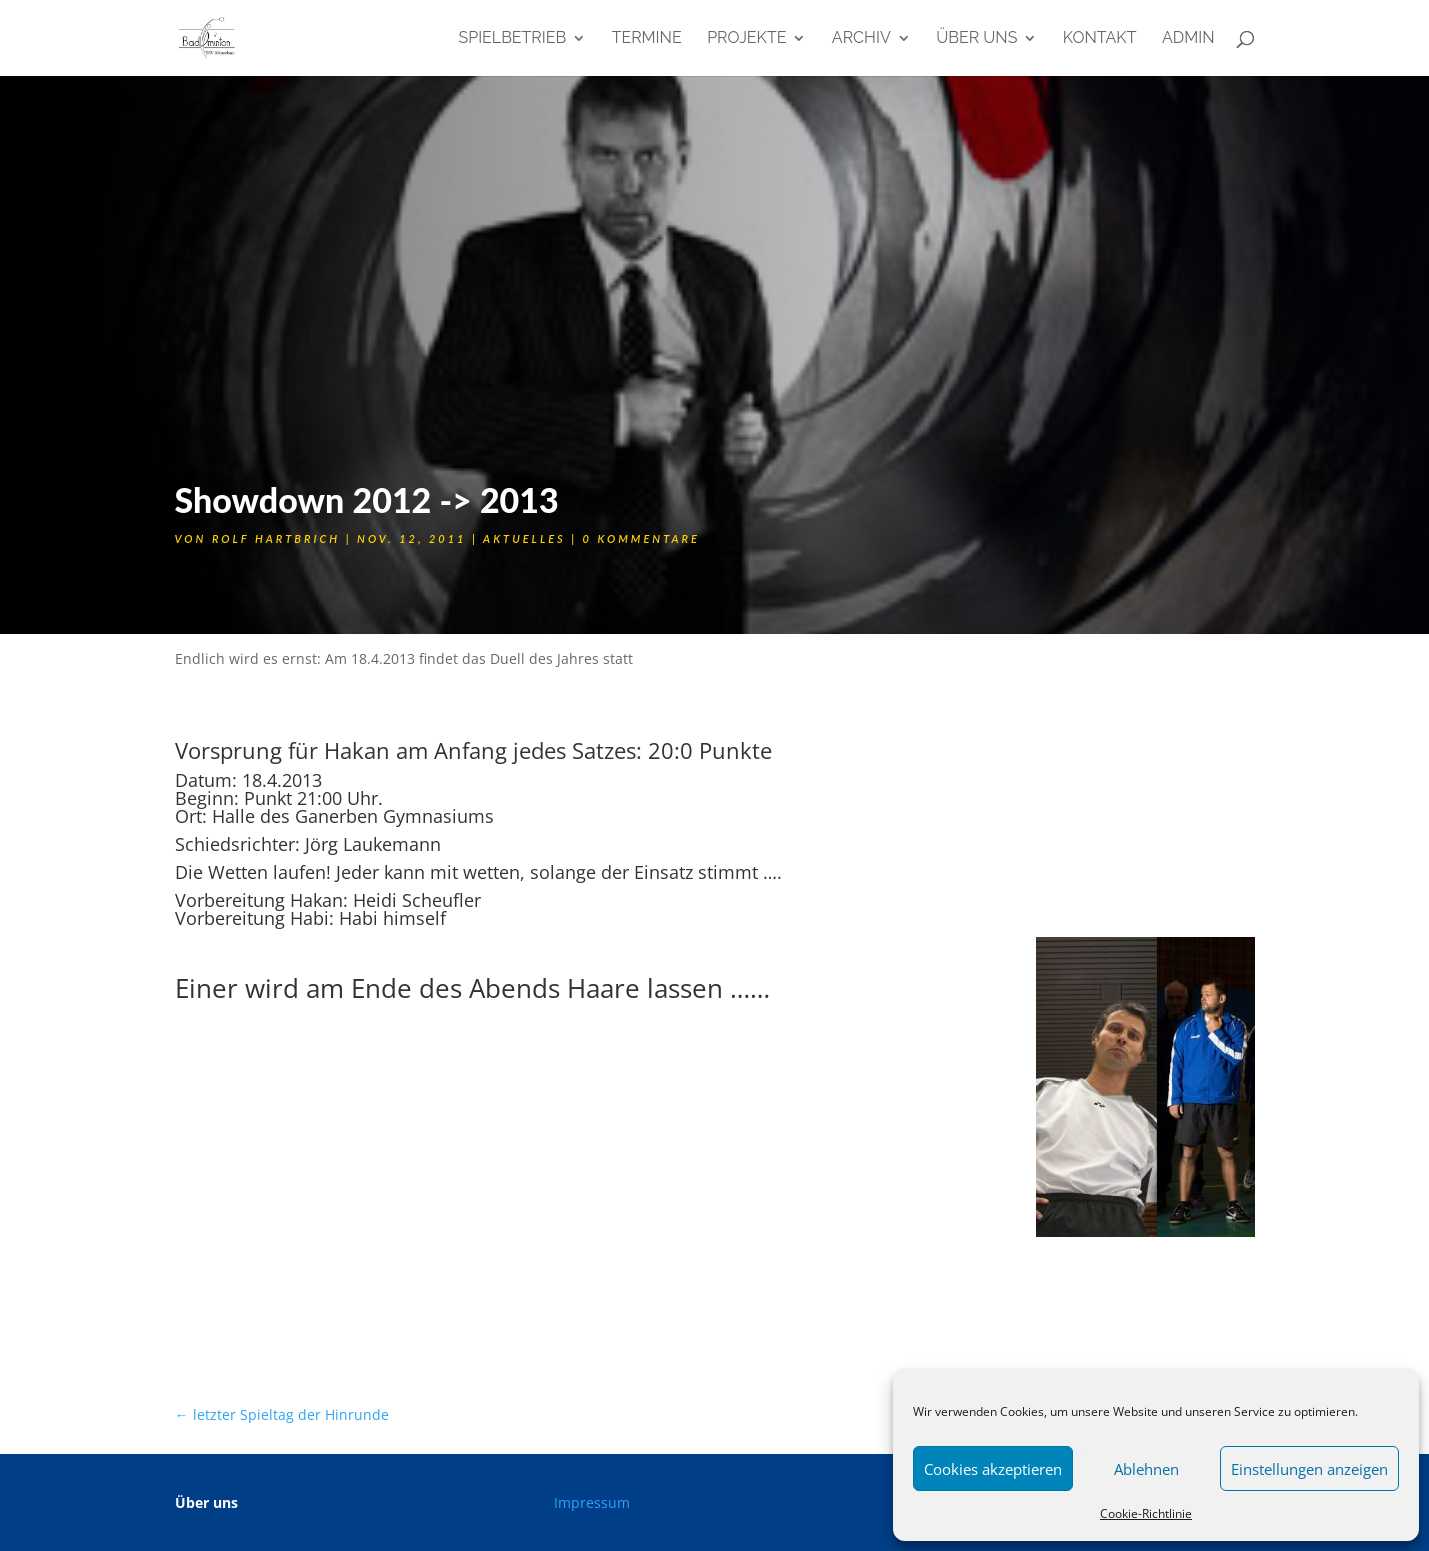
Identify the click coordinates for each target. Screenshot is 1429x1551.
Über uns (976, 39)
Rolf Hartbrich (276, 538)
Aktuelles (524, 538)
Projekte (746, 39)
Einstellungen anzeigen (1309, 1469)
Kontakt (1100, 39)
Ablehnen (1146, 1469)
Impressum (592, 1502)
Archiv (861, 39)
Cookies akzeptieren (993, 1469)
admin (1188, 39)
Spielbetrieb (512, 39)
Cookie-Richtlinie (1146, 1513)
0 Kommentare (641, 538)
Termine (647, 39)
